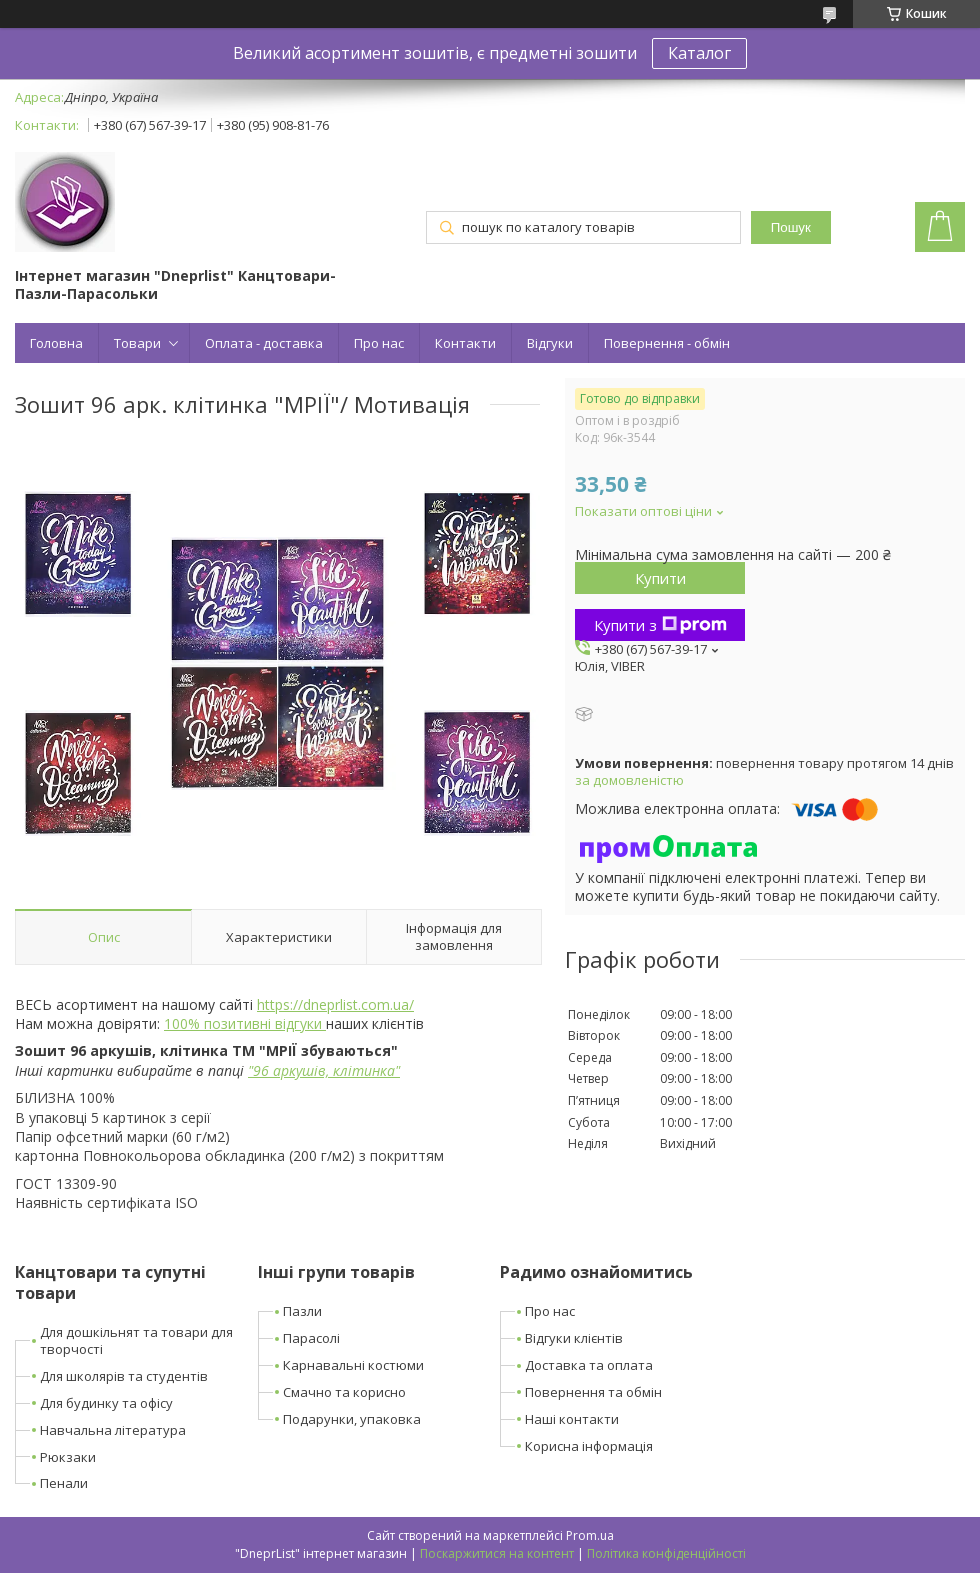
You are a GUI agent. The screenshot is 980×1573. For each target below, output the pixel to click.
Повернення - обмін (667, 343)
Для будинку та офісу (106, 1403)
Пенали (64, 1483)
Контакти (465, 343)
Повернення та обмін (593, 1392)
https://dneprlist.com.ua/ (335, 1004)
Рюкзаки (68, 1457)
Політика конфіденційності (666, 1553)
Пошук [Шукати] (791, 227)
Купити (660, 578)
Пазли (302, 1311)
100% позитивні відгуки (245, 1023)
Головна (56, 343)
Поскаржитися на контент (497, 1553)
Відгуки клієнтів (574, 1338)
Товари (137, 343)
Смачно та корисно (344, 1392)
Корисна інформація (589, 1446)
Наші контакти (572, 1419)
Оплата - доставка (264, 343)
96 (261, 1070)
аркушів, (301, 1070)
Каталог (699, 53)
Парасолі (311, 1338)
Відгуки (550, 343)
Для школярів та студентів (124, 1376)
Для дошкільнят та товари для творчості (136, 1340)
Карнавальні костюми (353, 1365)
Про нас (379, 343)
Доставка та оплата (589, 1365)
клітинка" (366, 1070)
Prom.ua (590, 1535)
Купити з (660, 625)
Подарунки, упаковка (352, 1419)
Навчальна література (113, 1430)
